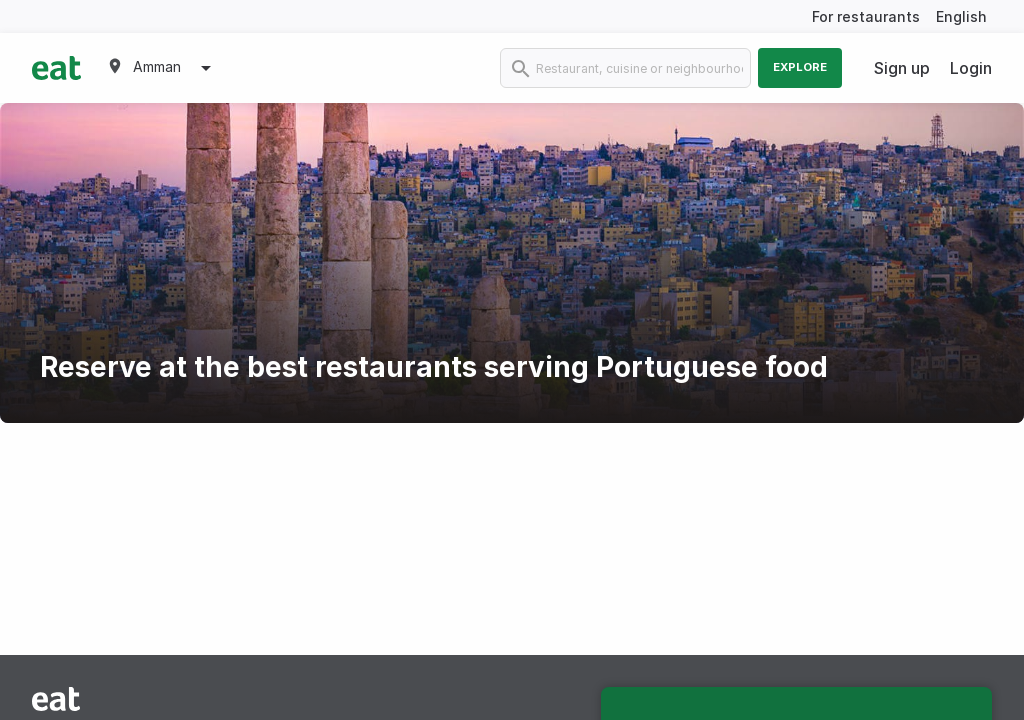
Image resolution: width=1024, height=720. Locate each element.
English (961, 16)
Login (971, 68)
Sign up (902, 68)
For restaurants (866, 16)
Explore (800, 67)
